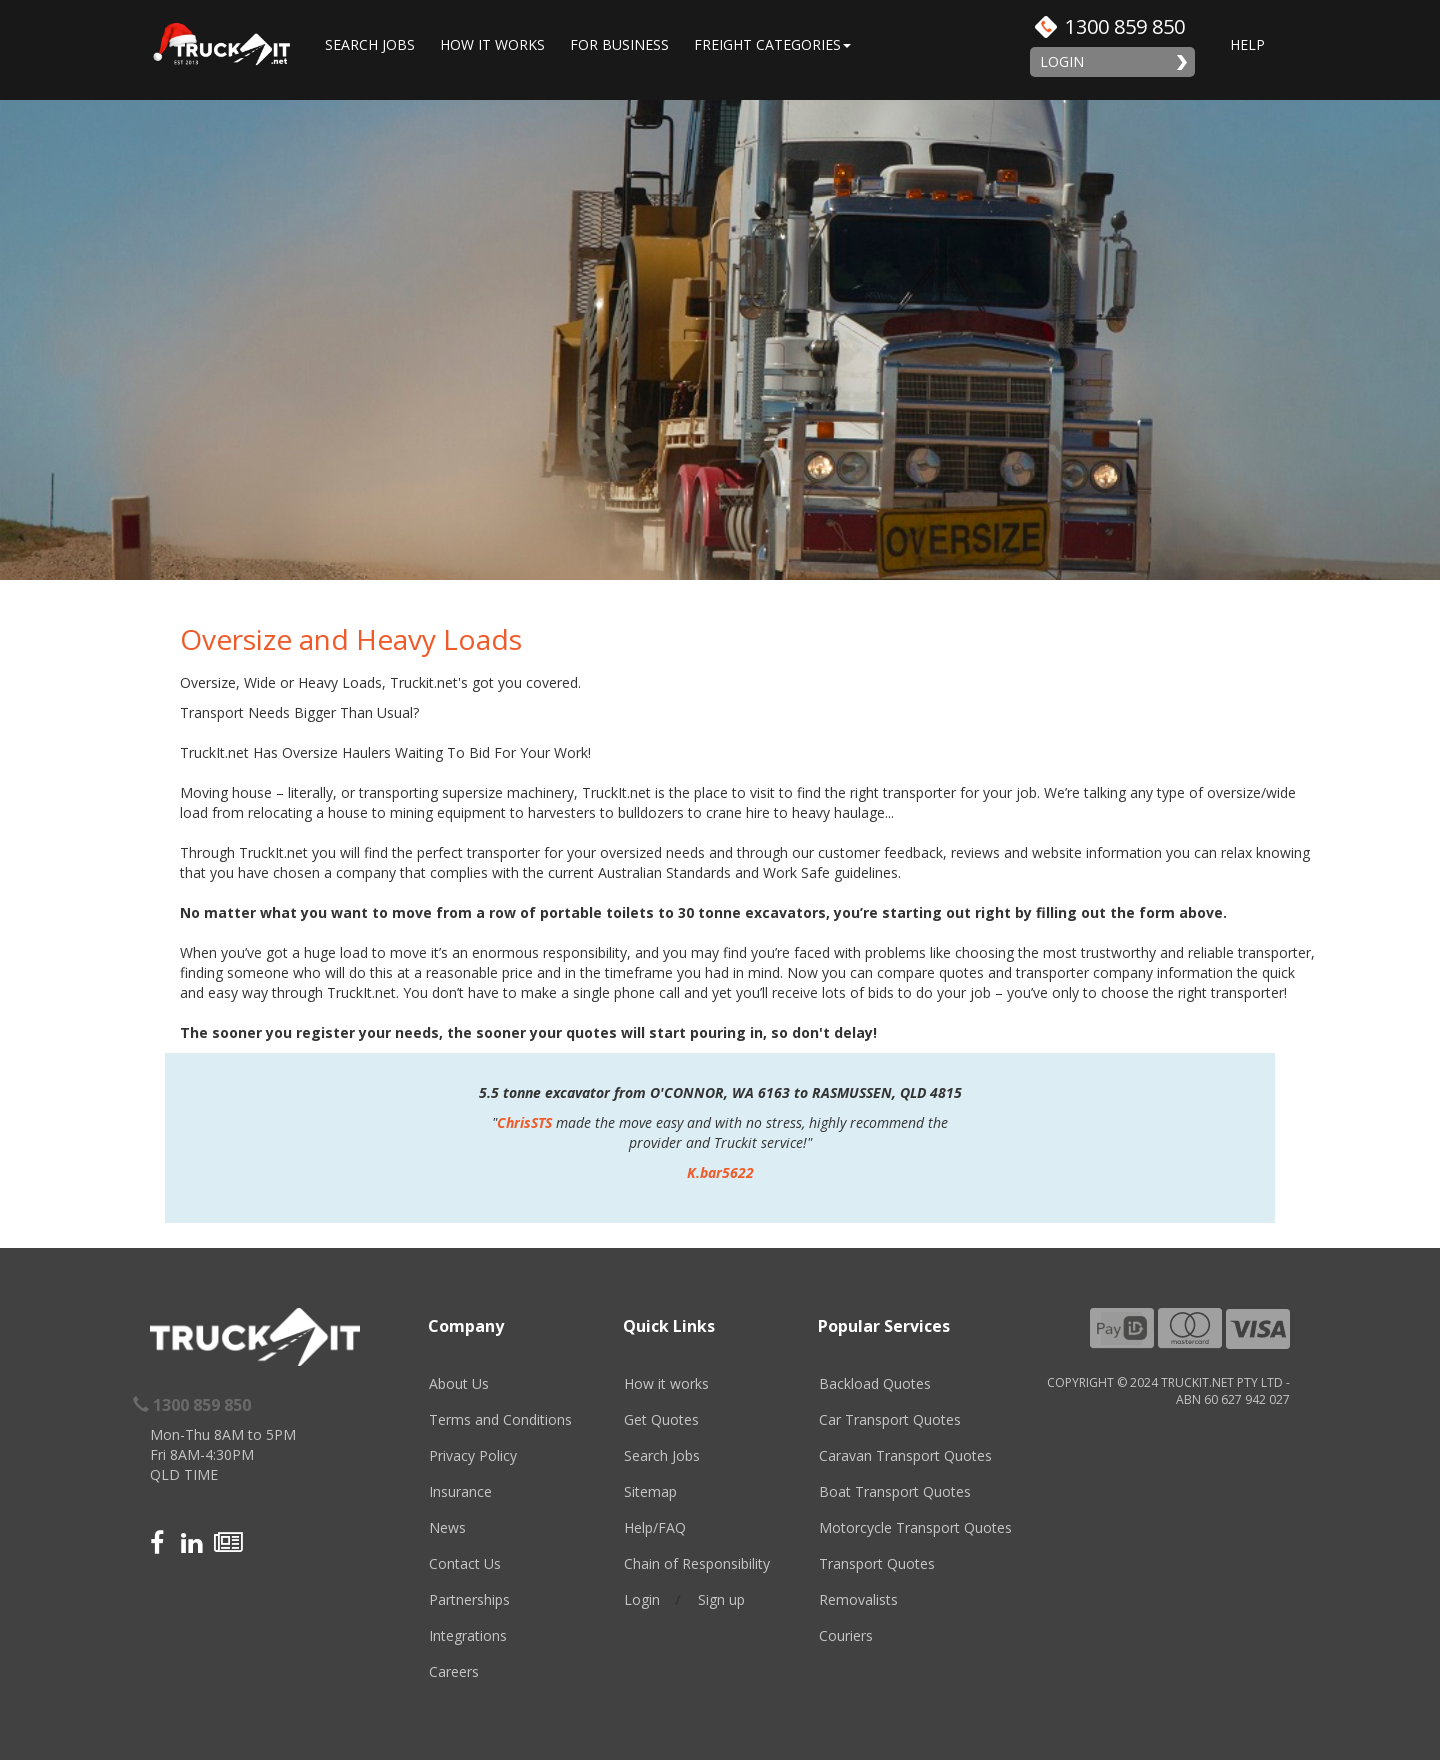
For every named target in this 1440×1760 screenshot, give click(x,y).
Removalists (858, 1599)
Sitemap (650, 1491)
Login (1062, 61)
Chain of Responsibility (697, 1563)
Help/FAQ (655, 1527)
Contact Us (465, 1563)
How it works (666, 1383)
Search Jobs (370, 44)
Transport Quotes (877, 1563)
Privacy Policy (473, 1455)
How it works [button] (492, 44)
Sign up (721, 1599)
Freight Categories (772, 44)
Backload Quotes (875, 1383)
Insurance (460, 1491)
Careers (454, 1671)
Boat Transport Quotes (895, 1491)
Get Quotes (661, 1419)
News (447, 1527)
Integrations (468, 1635)
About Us (459, 1383)
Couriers (846, 1635)
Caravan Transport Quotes (905, 1455)
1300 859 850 (1125, 26)
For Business (619, 44)
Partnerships (469, 1599)
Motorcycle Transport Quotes (915, 1527)
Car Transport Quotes (890, 1419)
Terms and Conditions (500, 1419)
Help (1247, 44)
